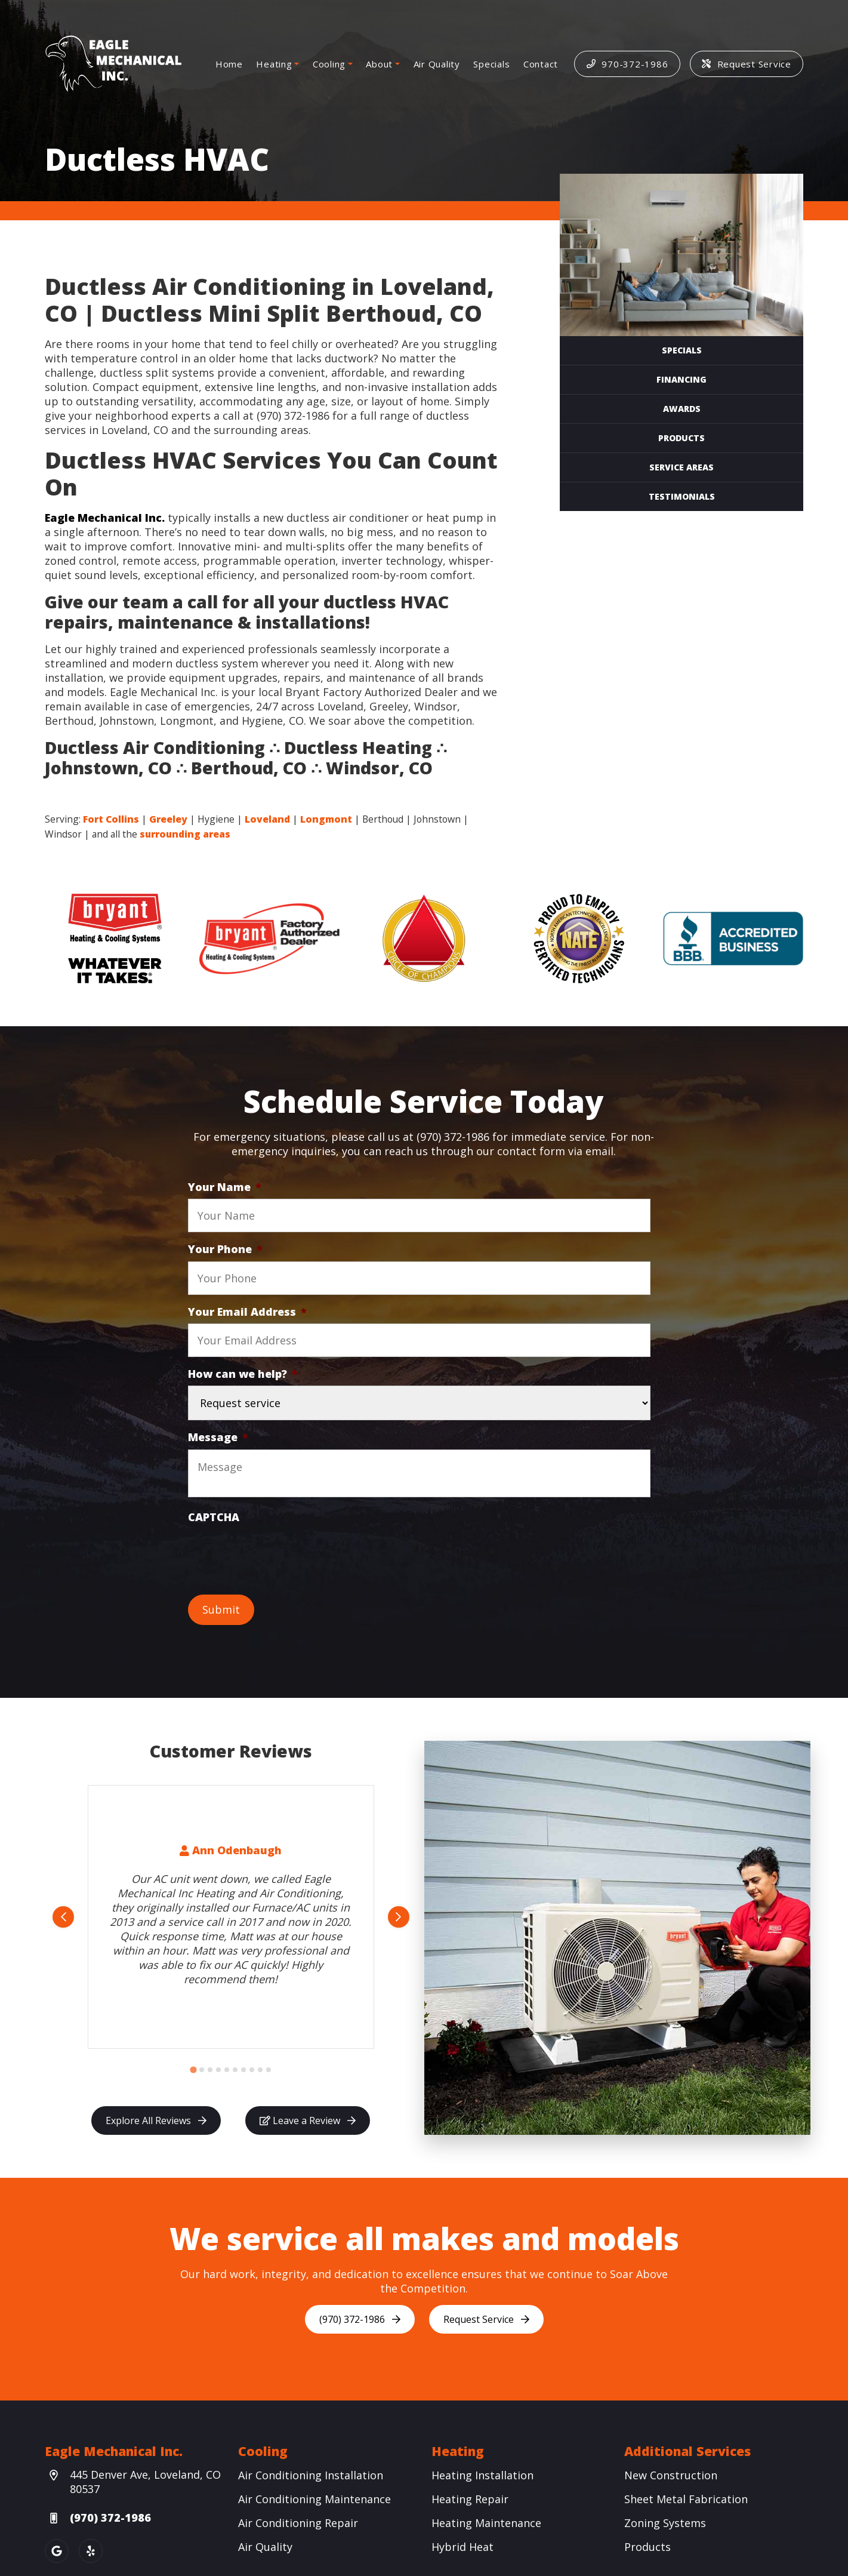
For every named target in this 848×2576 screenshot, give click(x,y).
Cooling (329, 64)
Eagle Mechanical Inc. (105, 517)
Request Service (746, 64)
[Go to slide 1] (193, 2070)
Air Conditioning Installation (310, 2475)
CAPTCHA (213, 1517)
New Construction (670, 2475)
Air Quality (437, 64)
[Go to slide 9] (260, 2069)
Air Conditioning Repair (298, 2523)
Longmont (326, 819)
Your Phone (225, 1249)
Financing (681, 379)
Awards (682, 408)
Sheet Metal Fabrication (686, 2499)
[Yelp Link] (91, 2551)
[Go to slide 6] (235, 2069)
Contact (540, 64)
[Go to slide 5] (226, 2069)
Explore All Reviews (156, 2120)
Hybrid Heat (462, 2547)
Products (681, 438)
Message (218, 1437)
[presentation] (278, 1552)
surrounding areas (185, 834)
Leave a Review (308, 2120)
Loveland (267, 819)
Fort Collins (111, 819)
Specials (491, 64)
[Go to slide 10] (268, 2069)
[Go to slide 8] (251, 2069)
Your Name (224, 1187)
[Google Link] (57, 2551)
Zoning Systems (665, 2523)
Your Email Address (247, 1312)
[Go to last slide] (63, 1917)
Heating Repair (469, 2499)
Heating (274, 64)
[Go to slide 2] (201, 2069)
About (379, 64)
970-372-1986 (627, 64)
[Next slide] (398, 1917)
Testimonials (682, 496)
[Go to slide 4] (218, 2069)
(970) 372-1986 (359, 2319)
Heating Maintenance (486, 2523)
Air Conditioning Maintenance (314, 2499)
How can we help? (243, 1374)
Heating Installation (482, 2475)
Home (229, 64)
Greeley (168, 819)
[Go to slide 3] (210, 2069)
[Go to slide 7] (243, 2069)
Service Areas (681, 467)
